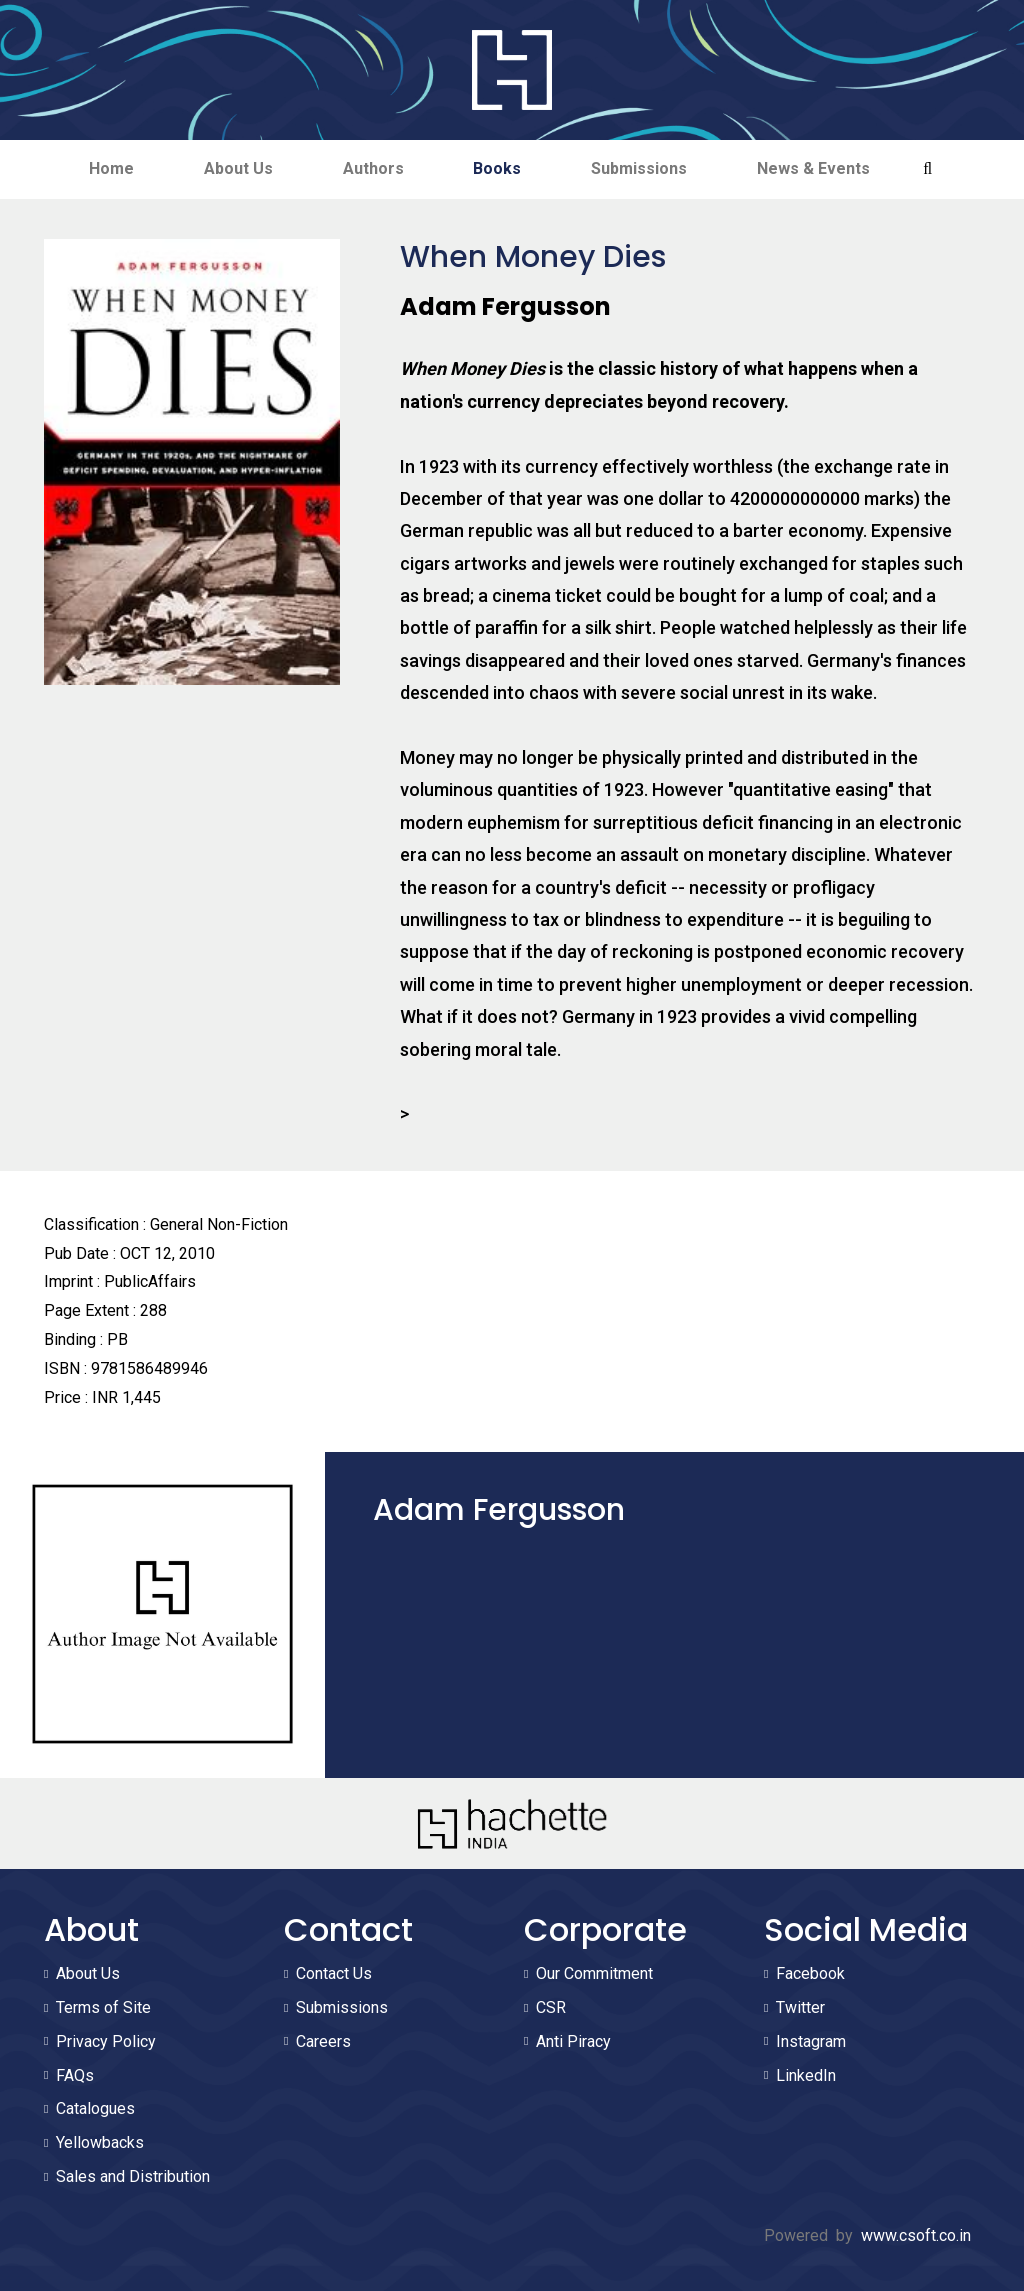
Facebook (810, 1973)
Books (498, 168)
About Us (238, 168)
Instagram (811, 2041)
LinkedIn (806, 2075)
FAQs (75, 2075)
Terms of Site (103, 2007)
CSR (551, 2007)
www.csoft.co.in (916, 2235)
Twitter (800, 2007)
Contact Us (334, 1973)
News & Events (814, 168)
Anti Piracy (573, 2041)
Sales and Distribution (133, 2176)
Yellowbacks (100, 2142)
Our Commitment (594, 1973)
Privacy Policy (106, 2041)
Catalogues (95, 2108)
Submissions (640, 168)
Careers (323, 2041)
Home (111, 168)
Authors (373, 168)
